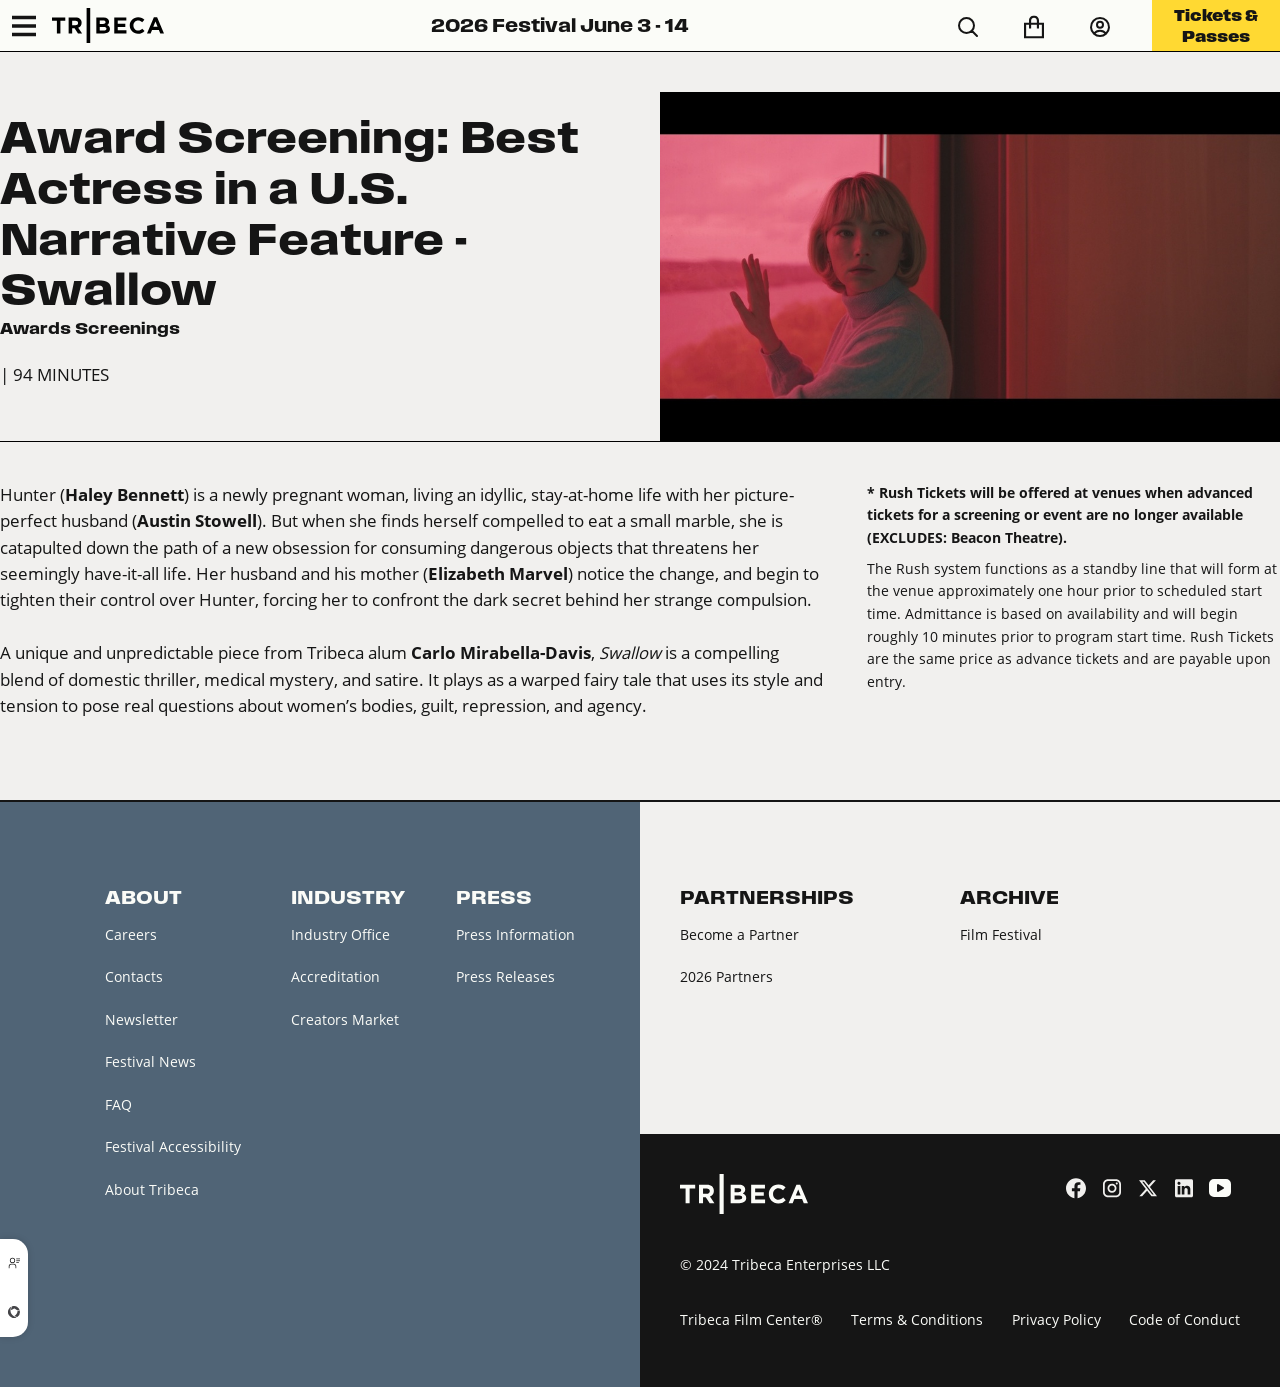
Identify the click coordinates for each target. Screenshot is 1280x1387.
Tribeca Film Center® (751, 1319)
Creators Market (345, 1019)
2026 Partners (726, 976)
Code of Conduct (1184, 1319)
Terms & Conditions (917, 1319)
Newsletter (141, 1019)
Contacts (134, 976)
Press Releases (505, 976)
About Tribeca (152, 1189)
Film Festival (1001, 934)
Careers (131, 934)
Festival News (150, 1061)
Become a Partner (739, 934)
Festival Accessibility (173, 1146)
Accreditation (335, 976)
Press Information (515, 934)
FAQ (118, 1104)
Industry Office (340, 934)
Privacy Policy (1056, 1319)
